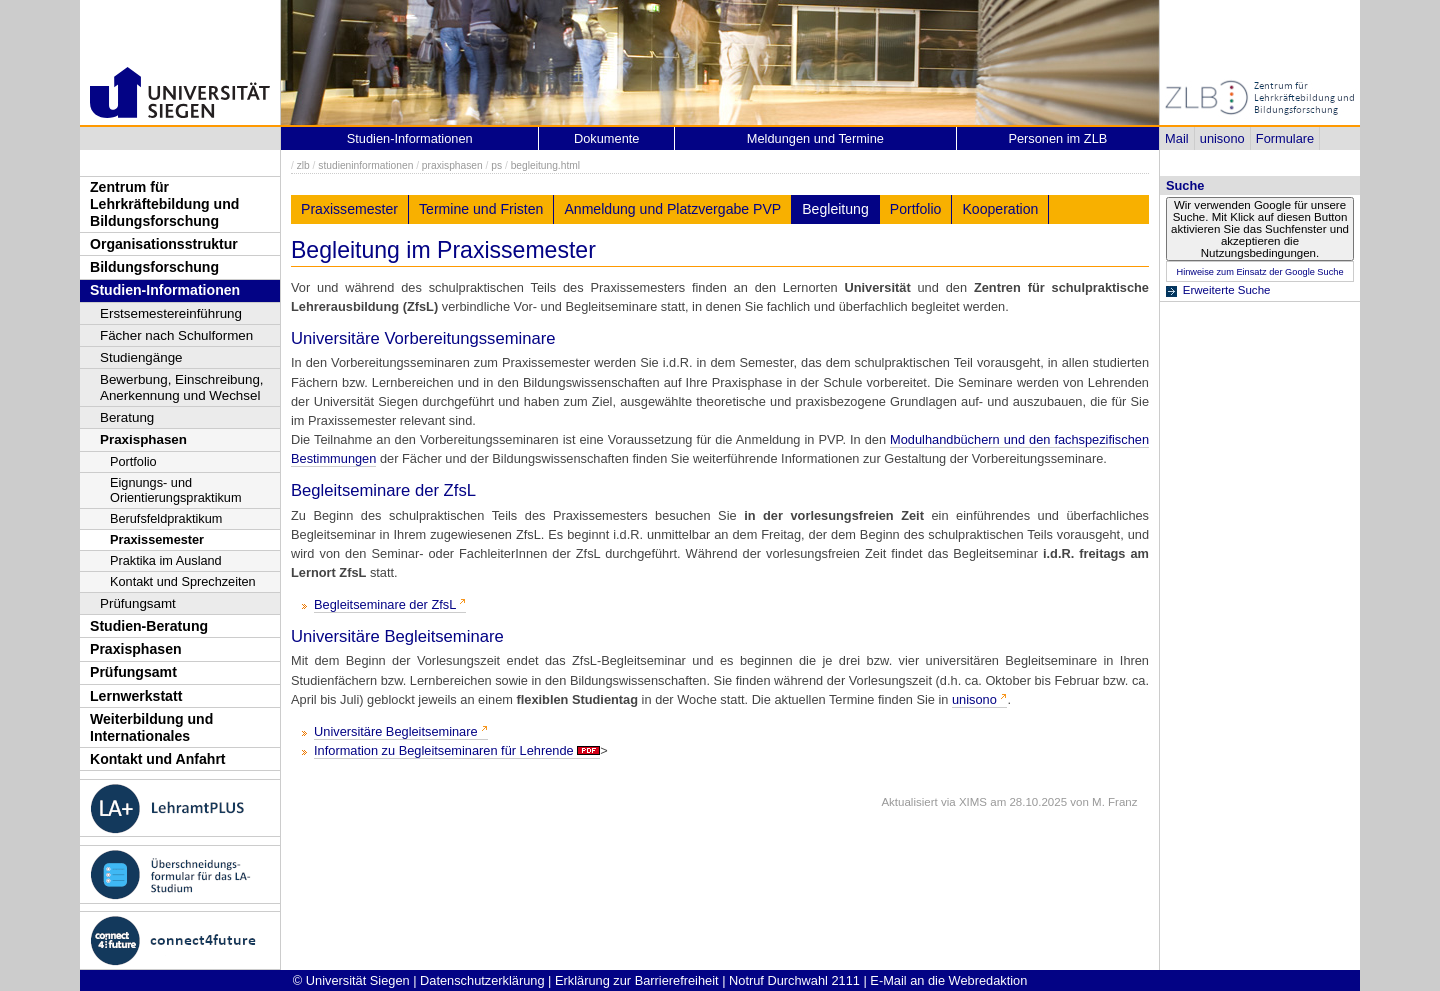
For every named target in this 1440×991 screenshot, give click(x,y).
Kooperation (1000, 209)
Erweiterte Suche (1227, 290)
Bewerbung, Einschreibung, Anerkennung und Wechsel (182, 387)
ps (496, 165)
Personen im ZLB (1057, 138)
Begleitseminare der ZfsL (385, 604)
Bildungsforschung (154, 267)
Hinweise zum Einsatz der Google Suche (1259, 272)
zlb (303, 165)
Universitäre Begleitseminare (396, 731)
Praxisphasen (143, 439)
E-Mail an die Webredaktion (948, 980)
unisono (1222, 138)
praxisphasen (452, 165)
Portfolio (133, 461)
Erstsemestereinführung (171, 313)
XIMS (973, 802)
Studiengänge (141, 357)
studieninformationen (365, 165)
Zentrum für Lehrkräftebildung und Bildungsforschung (164, 203)
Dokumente (606, 138)
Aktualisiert (909, 802)
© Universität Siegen (351, 980)
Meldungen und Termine (815, 138)
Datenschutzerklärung (482, 980)
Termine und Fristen (481, 209)
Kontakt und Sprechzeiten (183, 581)
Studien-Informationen (165, 290)
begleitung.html (545, 165)
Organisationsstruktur (164, 244)
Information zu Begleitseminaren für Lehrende (444, 750)
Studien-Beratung (149, 626)
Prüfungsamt (138, 603)
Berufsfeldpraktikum (166, 518)
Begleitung (835, 209)
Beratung (127, 417)
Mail (1176, 138)
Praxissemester (157, 539)
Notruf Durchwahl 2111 (794, 980)
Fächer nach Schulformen (176, 335)
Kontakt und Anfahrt (158, 759)
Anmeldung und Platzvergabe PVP (672, 209)
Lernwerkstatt (136, 696)
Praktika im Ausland (166, 560)
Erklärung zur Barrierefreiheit (637, 980)
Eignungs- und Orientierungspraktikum (175, 490)
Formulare (1285, 138)
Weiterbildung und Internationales (151, 727)
